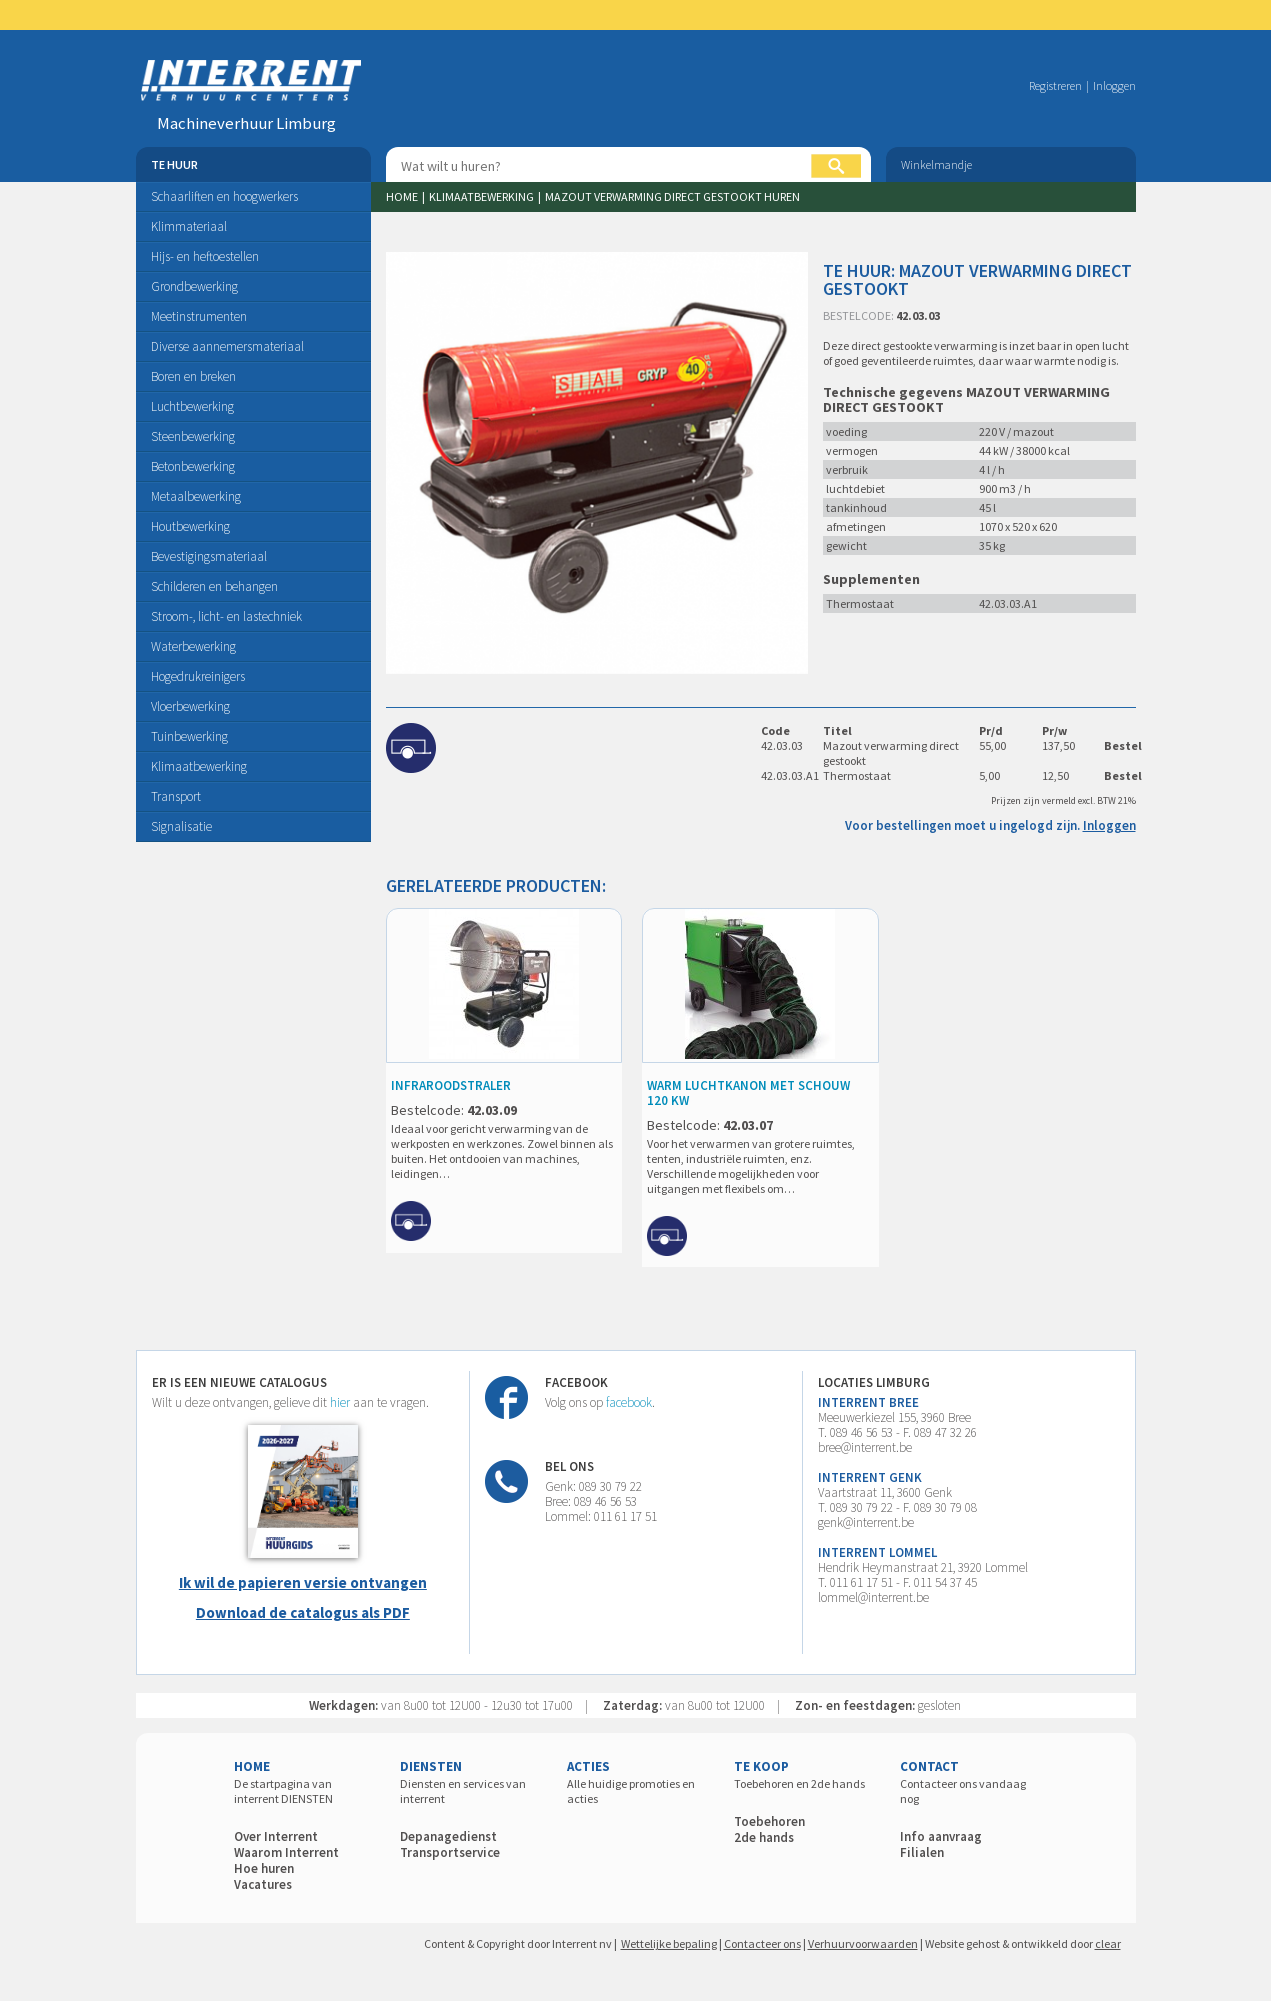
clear (1108, 1943)
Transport (176, 796)
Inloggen (1114, 85)
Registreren (1055, 85)
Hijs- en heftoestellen (205, 256)
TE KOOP (761, 1766)
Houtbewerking (190, 526)
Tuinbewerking (189, 736)
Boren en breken (193, 376)
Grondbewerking (194, 286)
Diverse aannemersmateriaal (227, 346)
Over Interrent (276, 1836)
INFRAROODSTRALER (451, 1085)
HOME (252, 1766)
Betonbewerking (193, 466)
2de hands (764, 1837)
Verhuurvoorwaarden (863, 1943)
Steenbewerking (193, 436)
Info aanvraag (941, 1836)
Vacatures (263, 1884)
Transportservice (450, 1852)
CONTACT (929, 1766)
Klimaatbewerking (199, 766)
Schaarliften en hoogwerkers (224, 196)
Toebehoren (769, 1821)
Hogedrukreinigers (198, 676)
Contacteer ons (762, 1943)
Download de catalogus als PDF (303, 1612)
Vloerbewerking (190, 706)
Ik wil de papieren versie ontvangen (303, 1582)
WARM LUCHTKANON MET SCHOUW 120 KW (748, 1093)
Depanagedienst (448, 1836)
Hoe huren (264, 1868)
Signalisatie (181, 826)
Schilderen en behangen (214, 586)
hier (340, 1402)
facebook (629, 1402)
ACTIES (588, 1766)
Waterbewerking (193, 646)
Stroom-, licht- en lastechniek (226, 616)
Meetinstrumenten (199, 316)
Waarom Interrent (286, 1852)
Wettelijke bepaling (669, 1943)
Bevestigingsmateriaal (209, 556)
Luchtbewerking (192, 406)
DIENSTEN (431, 1766)
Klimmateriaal (189, 226)
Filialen (922, 1852)
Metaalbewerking (196, 496)
